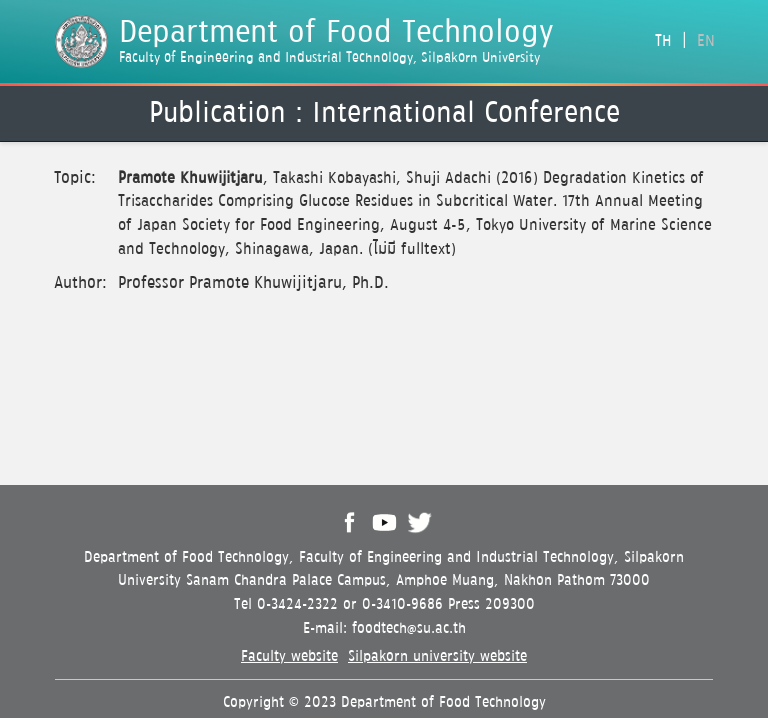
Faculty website (289, 656)
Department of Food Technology (336, 33)
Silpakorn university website (437, 656)
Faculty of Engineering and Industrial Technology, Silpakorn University (329, 58)
